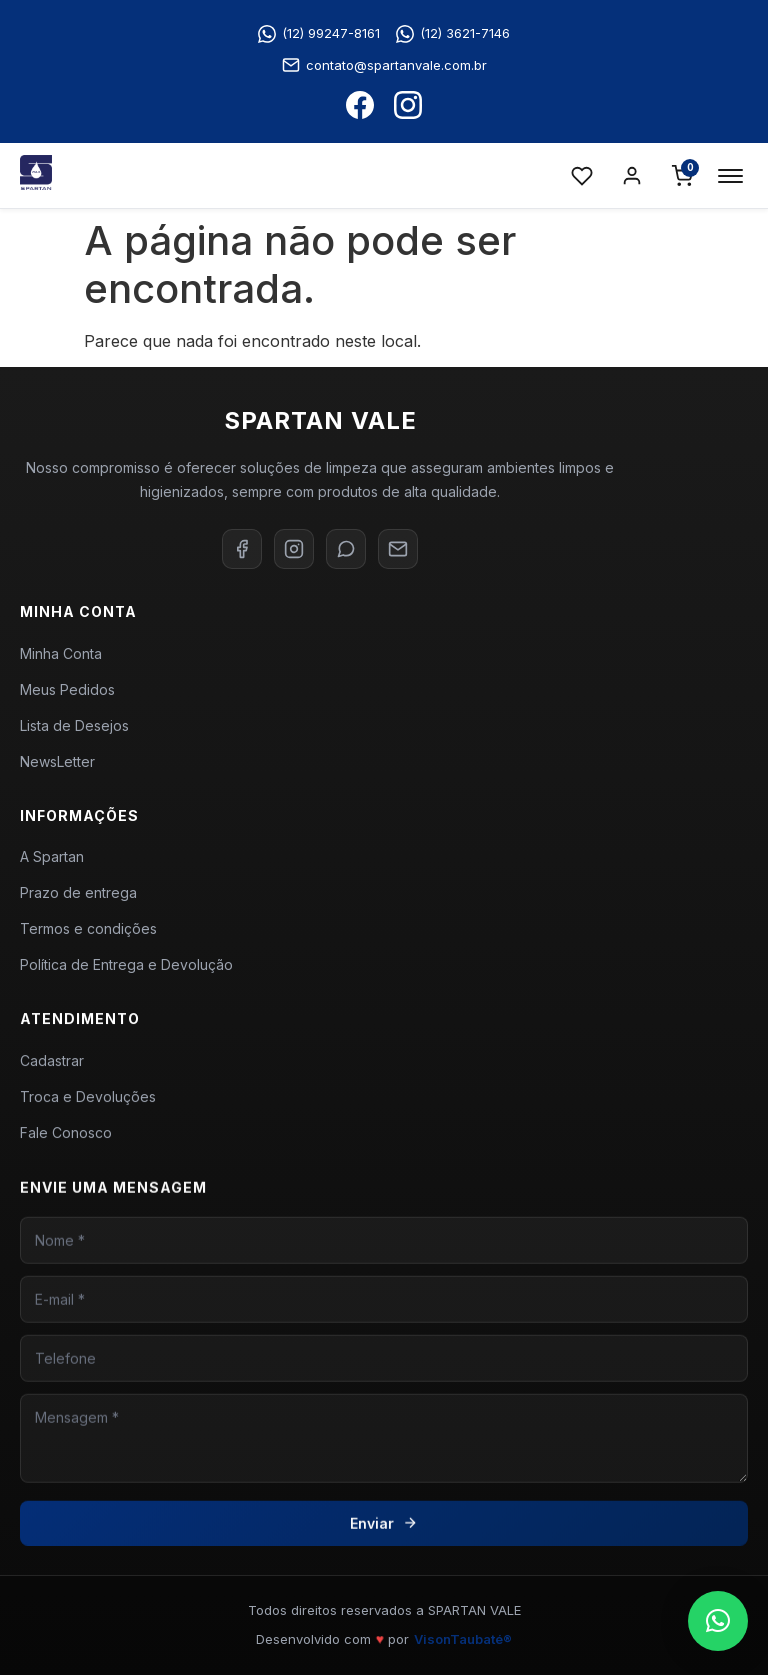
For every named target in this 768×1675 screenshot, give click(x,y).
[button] (718, 1621)
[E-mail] (398, 549)
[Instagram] (294, 549)
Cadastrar (52, 1070)
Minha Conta (61, 653)
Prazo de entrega (78, 900)
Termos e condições (88, 936)
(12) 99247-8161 (319, 34)
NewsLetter (57, 761)
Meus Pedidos (67, 689)
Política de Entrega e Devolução (126, 972)
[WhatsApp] (346, 549)
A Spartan (52, 864)
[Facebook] (242, 549)
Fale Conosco (66, 1142)
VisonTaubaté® (463, 1639)
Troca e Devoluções (88, 1106)
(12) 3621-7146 (453, 34)
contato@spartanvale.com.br (384, 65)
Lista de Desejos (74, 725)
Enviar (384, 1542)
